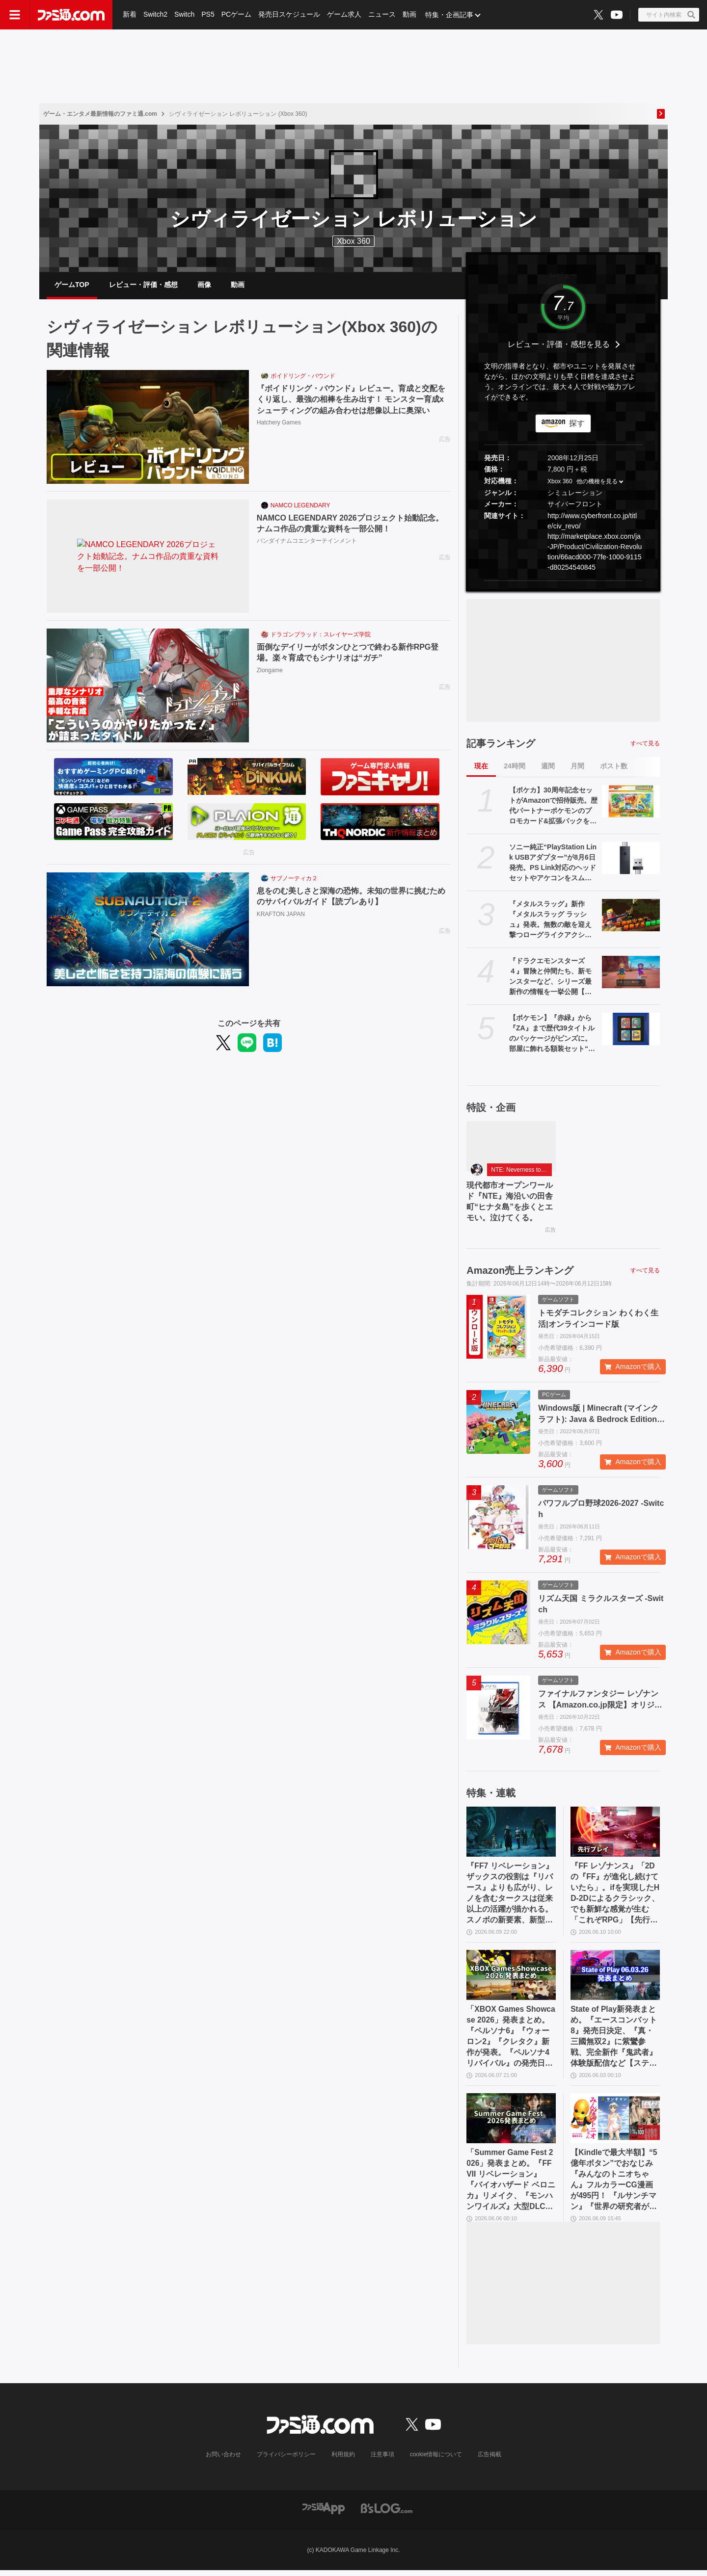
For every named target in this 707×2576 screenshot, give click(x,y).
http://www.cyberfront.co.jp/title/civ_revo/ (592, 522)
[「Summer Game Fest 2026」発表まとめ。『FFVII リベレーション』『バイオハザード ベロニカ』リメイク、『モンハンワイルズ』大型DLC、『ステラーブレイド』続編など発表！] (511, 2123)
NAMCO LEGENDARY (300, 506)
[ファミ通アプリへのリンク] (323, 2513)
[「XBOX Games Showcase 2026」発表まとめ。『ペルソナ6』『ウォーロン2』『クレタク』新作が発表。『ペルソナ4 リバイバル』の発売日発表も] (511, 1978)
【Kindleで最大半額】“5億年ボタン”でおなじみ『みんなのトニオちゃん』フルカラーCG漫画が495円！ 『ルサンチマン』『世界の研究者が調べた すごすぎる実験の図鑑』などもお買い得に (615, 2185)
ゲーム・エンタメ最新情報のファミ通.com (100, 113)
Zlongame (270, 671)
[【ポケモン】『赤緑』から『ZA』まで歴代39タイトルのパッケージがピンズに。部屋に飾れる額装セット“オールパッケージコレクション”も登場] (631, 1030)
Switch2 (155, 15)
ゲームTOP (71, 285)
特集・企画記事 (449, 15)
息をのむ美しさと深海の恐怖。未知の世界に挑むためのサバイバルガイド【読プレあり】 (351, 897)
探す (577, 424)
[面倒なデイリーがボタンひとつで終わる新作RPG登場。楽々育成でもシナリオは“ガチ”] (148, 687)
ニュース (382, 15)
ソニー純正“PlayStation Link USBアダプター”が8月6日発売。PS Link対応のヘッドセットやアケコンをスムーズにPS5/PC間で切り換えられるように (553, 864)
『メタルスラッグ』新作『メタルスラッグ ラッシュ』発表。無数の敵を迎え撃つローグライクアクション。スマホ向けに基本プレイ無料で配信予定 (550, 921)
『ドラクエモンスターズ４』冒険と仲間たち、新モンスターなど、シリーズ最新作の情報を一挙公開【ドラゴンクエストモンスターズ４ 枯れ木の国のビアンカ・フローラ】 (550, 978)
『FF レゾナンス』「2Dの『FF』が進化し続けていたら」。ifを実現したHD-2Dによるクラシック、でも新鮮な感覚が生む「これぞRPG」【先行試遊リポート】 (615, 1896)
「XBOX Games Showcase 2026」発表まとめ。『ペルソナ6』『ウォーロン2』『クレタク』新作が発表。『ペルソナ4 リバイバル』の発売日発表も (510, 2040)
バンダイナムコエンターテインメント (307, 542)
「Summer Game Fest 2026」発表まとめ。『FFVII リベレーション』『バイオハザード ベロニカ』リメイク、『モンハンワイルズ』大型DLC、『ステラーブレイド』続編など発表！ (510, 2185)
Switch (184, 15)
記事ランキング (500, 744)
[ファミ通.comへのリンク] (71, 15)
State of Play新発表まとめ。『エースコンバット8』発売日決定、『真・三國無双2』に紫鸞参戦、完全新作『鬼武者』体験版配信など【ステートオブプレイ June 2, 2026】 (614, 2040)
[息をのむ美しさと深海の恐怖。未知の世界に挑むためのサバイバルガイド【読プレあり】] (148, 931)
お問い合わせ (223, 2460)
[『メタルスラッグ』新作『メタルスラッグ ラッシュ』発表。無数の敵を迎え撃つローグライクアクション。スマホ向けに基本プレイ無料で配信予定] (631, 916)
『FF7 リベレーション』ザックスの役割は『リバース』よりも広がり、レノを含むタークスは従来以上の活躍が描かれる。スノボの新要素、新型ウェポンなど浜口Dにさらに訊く (509, 1896)
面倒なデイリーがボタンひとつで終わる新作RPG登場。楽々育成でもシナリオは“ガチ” (348, 653)
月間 (577, 767)
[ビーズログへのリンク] (386, 2513)
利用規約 (343, 2460)
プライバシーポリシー (286, 2460)
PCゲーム (236, 15)
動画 (409, 15)
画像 (204, 285)
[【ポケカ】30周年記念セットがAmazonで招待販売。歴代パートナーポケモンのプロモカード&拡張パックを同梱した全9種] (631, 802)
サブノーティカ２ (294, 879)
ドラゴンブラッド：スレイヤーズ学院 (321, 635)
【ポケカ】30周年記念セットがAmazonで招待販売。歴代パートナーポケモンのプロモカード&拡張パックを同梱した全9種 (553, 807)
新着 (129, 15)
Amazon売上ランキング (519, 1272)
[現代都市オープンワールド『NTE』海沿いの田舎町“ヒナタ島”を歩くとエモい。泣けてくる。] (511, 1147)
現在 (481, 767)
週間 (548, 767)
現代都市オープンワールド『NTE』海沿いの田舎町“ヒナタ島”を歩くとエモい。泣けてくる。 (509, 1203)
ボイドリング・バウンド (303, 377)
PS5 (207, 15)
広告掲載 (489, 2460)
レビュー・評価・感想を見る (559, 346)
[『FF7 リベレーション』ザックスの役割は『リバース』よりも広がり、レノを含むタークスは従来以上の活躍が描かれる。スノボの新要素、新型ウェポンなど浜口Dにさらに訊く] (511, 1834)
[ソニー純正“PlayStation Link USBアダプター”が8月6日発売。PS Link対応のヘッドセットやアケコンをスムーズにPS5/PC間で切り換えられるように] (631, 859)
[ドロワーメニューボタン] (14, 14)
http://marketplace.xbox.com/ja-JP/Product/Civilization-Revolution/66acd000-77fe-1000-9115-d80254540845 (594, 552)
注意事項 (382, 2460)
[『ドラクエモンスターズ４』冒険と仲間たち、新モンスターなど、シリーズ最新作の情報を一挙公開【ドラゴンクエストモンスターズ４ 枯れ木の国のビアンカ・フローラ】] (631, 973)
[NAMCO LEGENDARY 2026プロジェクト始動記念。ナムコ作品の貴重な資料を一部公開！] (148, 558)
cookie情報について (436, 2460)
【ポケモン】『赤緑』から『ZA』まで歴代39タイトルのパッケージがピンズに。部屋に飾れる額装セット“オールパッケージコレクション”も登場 (552, 1035)
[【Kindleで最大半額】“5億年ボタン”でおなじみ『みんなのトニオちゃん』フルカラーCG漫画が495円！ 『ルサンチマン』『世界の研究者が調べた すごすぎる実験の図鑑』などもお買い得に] (615, 2123)
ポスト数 (613, 767)
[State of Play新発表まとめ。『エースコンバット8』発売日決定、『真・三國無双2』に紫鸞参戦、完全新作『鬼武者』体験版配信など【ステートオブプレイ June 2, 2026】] (615, 1978)
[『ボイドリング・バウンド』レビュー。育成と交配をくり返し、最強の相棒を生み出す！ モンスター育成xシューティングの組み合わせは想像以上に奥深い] (148, 428)
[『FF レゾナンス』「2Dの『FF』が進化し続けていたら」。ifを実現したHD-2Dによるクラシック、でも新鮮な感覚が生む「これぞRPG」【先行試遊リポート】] (615, 1834)
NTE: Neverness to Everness (521, 1171)
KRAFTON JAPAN (281, 915)
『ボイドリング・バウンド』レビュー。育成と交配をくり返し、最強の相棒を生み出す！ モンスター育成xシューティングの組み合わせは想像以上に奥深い (351, 401)
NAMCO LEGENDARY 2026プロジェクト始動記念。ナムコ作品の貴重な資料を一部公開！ (350, 524)
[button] (563, 581)
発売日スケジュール (289, 15)
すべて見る (645, 744)
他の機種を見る (597, 482)
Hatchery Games (279, 424)
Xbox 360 (559, 482)
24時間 (514, 767)
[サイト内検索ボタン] (668, 15)
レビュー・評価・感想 (143, 285)
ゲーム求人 (344, 15)
